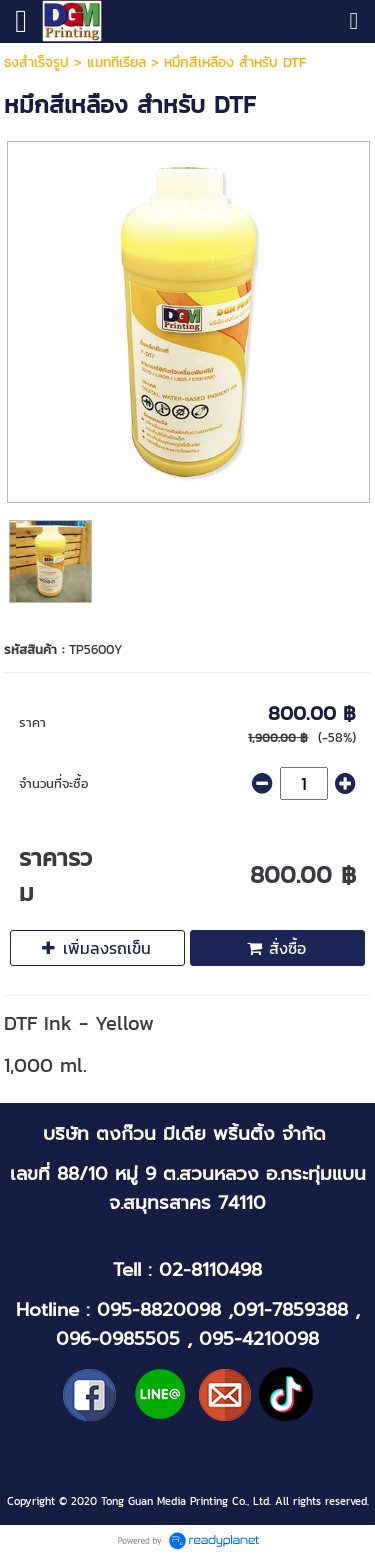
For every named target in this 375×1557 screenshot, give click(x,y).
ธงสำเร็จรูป (36, 62)
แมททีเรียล (116, 62)
